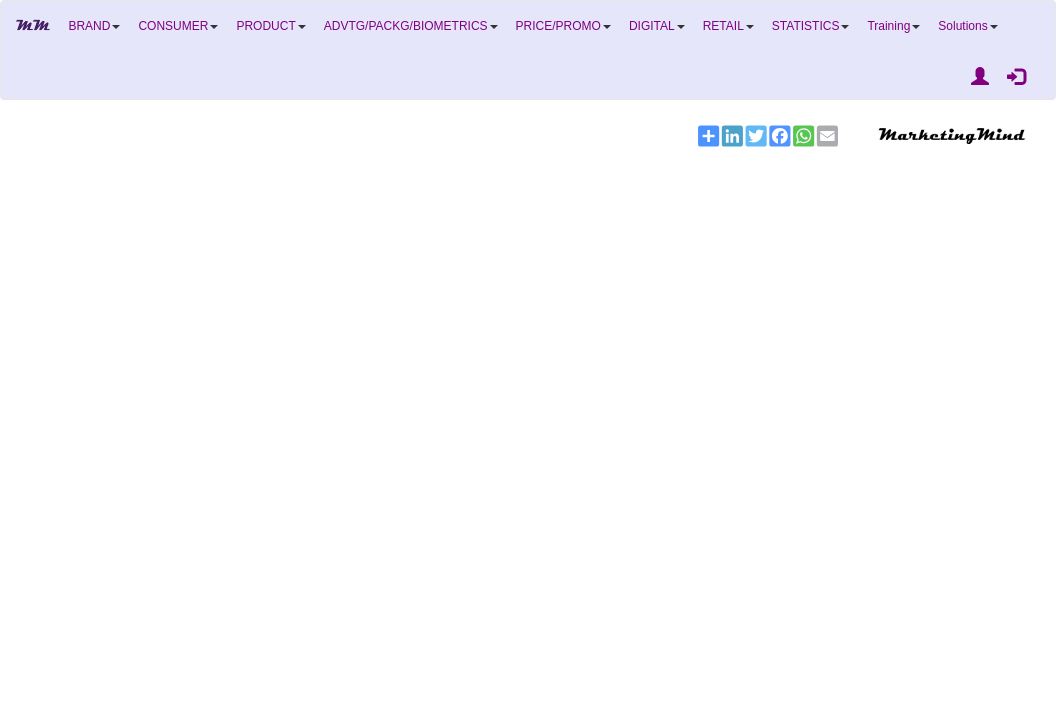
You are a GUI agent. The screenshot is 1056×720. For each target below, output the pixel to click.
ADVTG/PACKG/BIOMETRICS (411, 26)
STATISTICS (811, 26)
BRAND (94, 26)
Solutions (967, 26)
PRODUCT (270, 26)
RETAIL (728, 26)
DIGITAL (657, 26)
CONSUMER (178, 26)
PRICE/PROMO (563, 26)
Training (893, 26)
